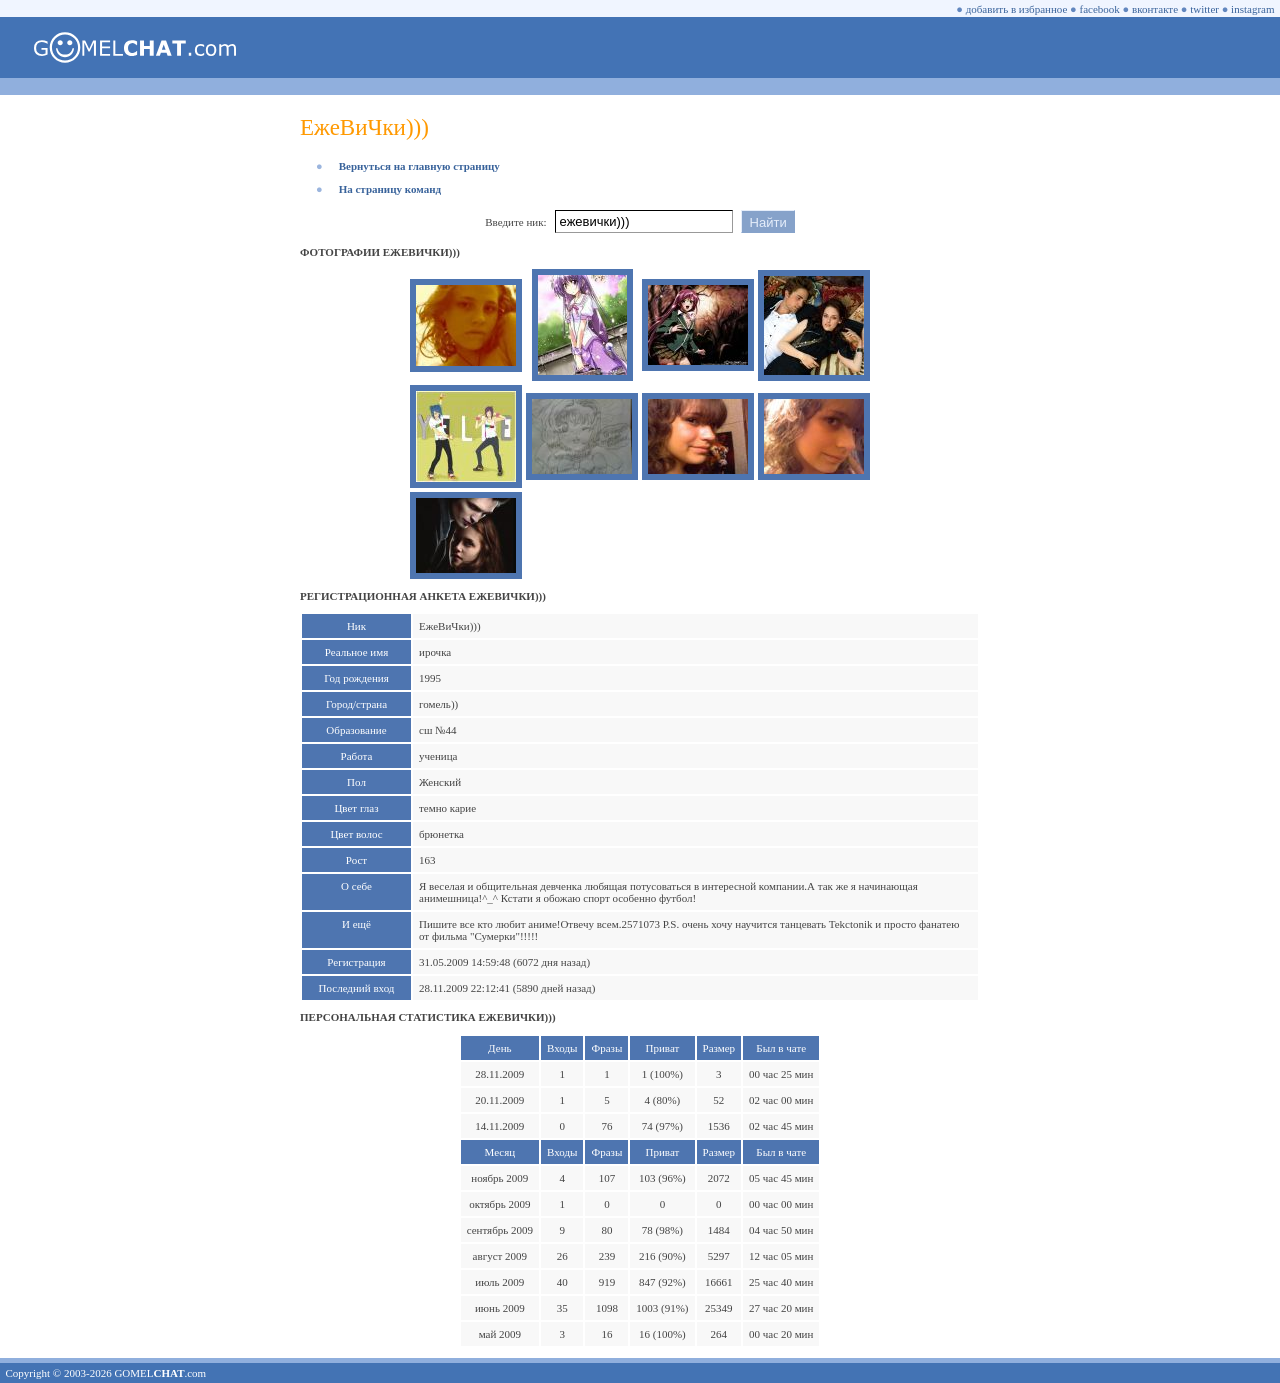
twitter (1204, 9)
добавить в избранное (1017, 9)
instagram (1252, 9)
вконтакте (1155, 9)
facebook (1100, 9)
